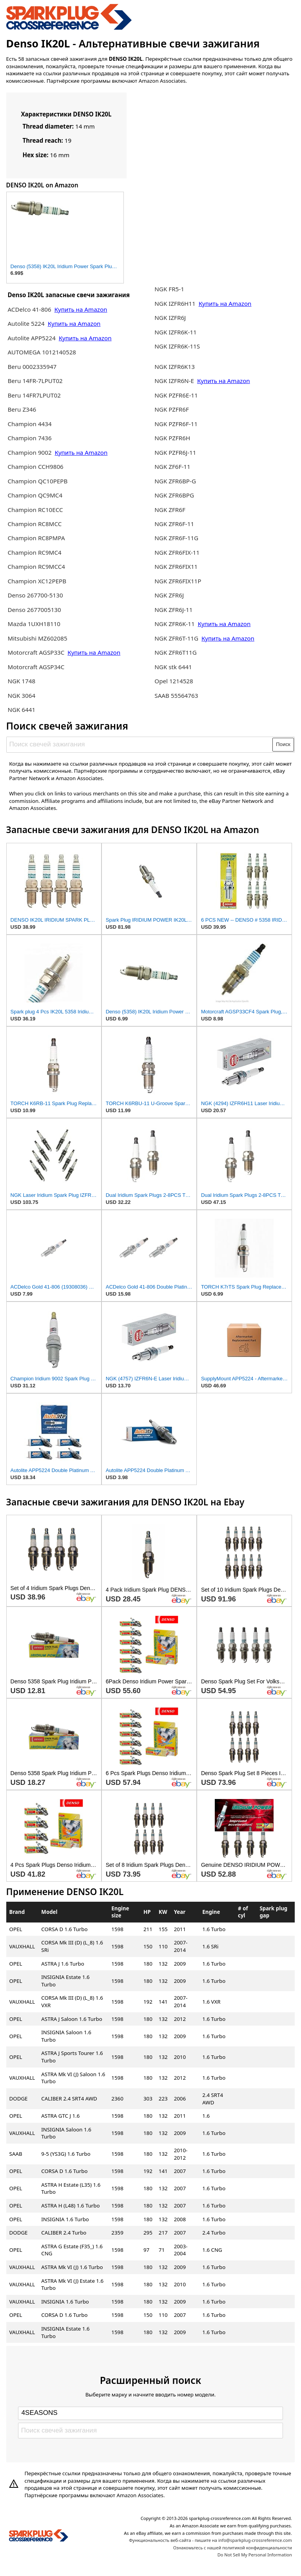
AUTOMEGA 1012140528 (41, 352)
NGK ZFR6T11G (175, 652)
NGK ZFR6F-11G (176, 538)
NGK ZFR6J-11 (173, 610)
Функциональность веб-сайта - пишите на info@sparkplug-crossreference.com (210, 2540)
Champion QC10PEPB (37, 481)
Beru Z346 (21, 409)
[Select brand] (150, 2413)
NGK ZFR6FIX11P (177, 581)
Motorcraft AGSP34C (35, 667)
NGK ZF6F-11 (172, 466)
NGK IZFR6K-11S (177, 346)
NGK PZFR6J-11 (175, 452)
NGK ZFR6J (169, 595)
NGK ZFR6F (169, 510)
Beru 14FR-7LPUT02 (34, 381)
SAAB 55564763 (176, 695)
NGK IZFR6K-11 (175, 332)
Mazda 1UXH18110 (33, 624)
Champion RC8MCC (34, 524)
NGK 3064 (21, 695)
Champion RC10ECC (35, 510)
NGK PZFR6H (172, 438)
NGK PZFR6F (171, 409)
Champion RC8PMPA (36, 538)
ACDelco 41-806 (29, 309)
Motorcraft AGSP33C (36, 652)
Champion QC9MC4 (34, 495)
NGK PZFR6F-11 (176, 424)
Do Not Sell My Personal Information (255, 2555)
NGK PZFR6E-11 (176, 395)
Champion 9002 (29, 452)
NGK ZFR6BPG (174, 495)
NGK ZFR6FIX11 (176, 566)
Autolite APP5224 (32, 338)
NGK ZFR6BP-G (175, 481)
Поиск (283, 744)
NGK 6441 (21, 709)
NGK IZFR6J (170, 317)
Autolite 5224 (25, 323)
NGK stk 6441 (173, 667)
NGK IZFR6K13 (174, 366)
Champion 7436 (29, 438)
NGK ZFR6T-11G (177, 638)
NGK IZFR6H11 (175, 303)
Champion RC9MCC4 (36, 566)
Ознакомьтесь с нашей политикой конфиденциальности (232, 2548)
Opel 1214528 (173, 681)
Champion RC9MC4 (34, 552)
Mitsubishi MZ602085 (37, 638)
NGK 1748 (21, 681)
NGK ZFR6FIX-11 (176, 552)
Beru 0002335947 (31, 366)
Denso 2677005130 (34, 610)
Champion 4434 (29, 424)
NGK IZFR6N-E (174, 381)
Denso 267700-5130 (35, 595)
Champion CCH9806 (35, 466)
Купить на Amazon (80, 309)
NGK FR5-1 (169, 289)
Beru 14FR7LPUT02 (34, 395)
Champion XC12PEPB (36, 581)
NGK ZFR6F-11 (174, 524)
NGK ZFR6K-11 (175, 624)
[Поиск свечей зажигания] (140, 744)
